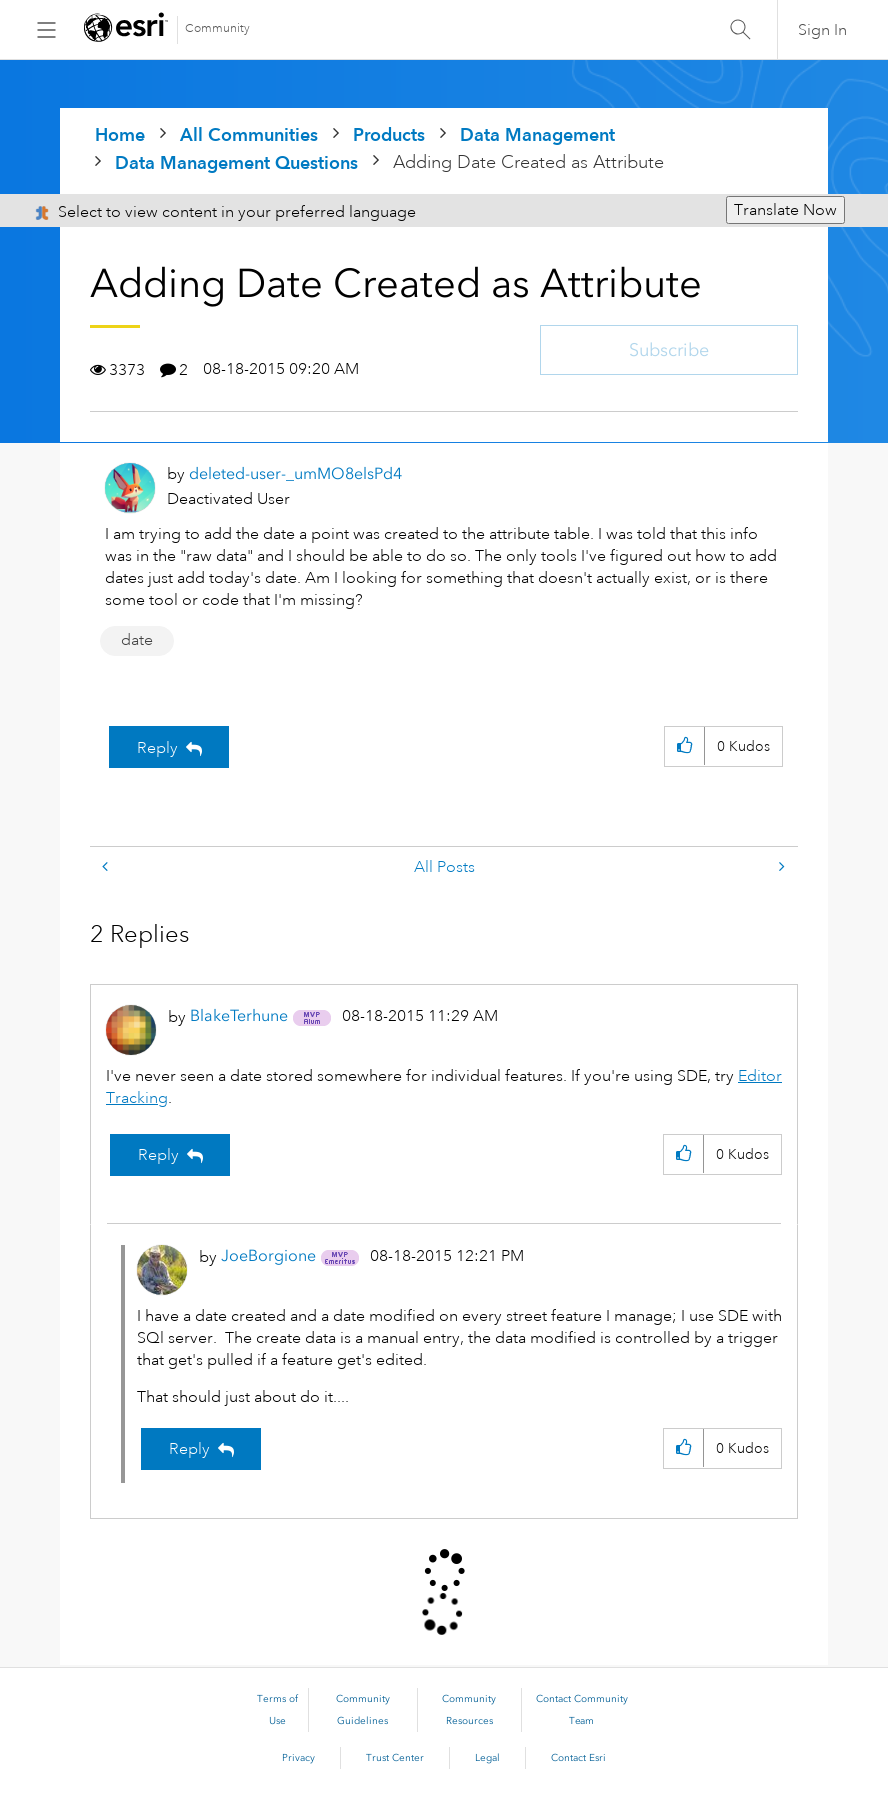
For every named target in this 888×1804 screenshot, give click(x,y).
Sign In (822, 30)
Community (217, 28)
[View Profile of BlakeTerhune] (239, 1015)
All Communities (249, 134)
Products (389, 134)
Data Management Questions (236, 162)
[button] (684, 746)
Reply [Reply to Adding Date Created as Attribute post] (157, 748)
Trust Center (395, 1758)
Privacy (298, 1758)
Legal (487, 1758)
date (137, 640)
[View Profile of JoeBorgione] (268, 1255)
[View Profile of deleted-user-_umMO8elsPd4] (295, 473)
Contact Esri (578, 1758)
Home (120, 134)
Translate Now (785, 210)
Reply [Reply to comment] (158, 1155)
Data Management (537, 134)
